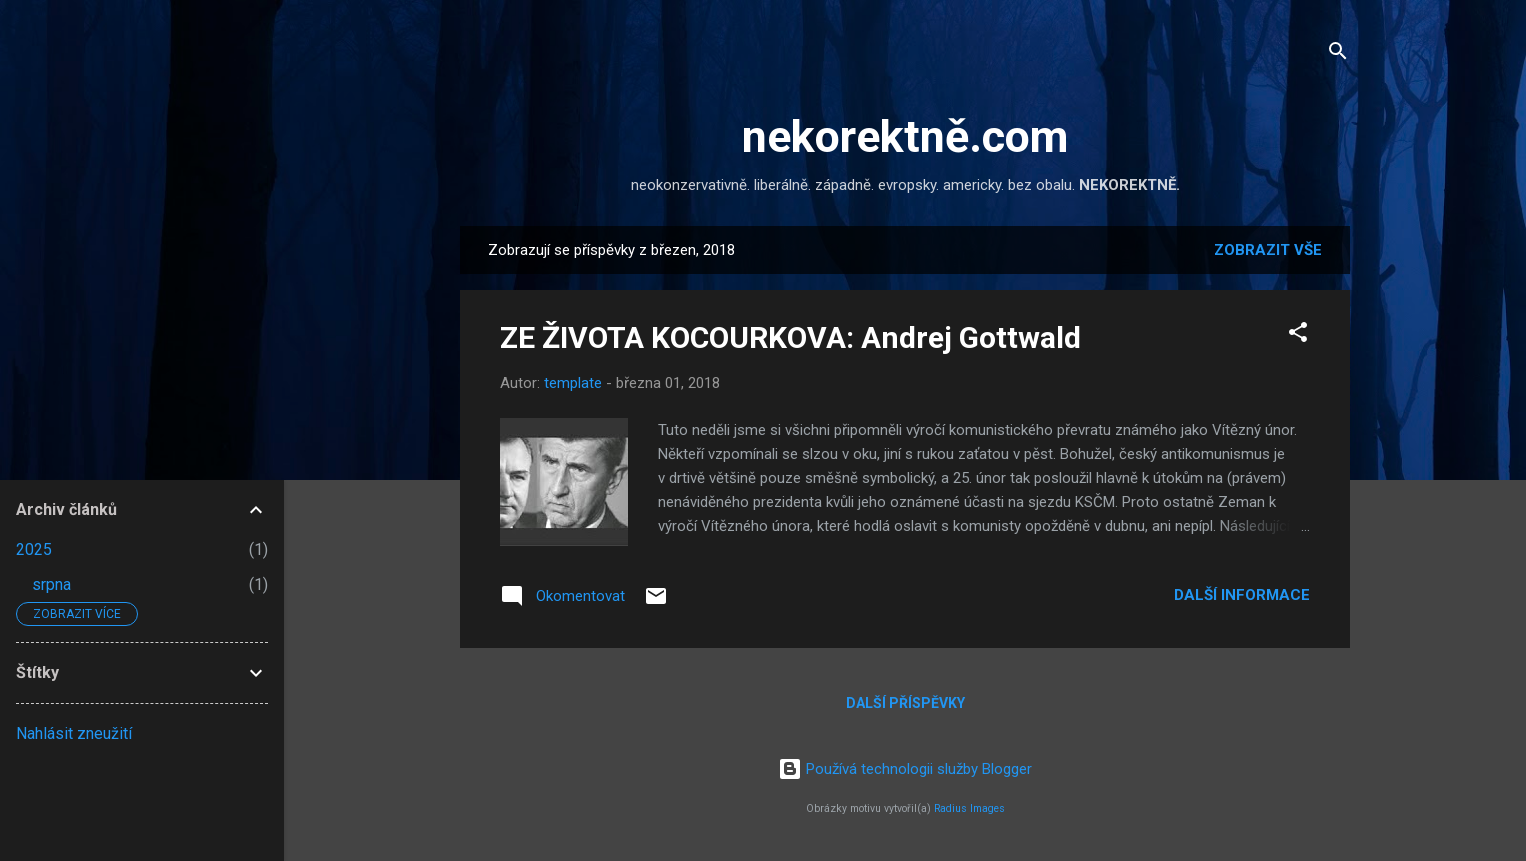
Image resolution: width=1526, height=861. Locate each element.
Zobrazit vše (1268, 250)
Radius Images (969, 808)
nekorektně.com (905, 136)
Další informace (1242, 595)
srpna (51, 584)
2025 (34, 549)
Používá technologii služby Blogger (905, 769)
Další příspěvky (905, 703)
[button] (1298, 335)
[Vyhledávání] (1338, 54)
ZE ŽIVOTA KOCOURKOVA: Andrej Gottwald (790, 337)
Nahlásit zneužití (74, 733)
